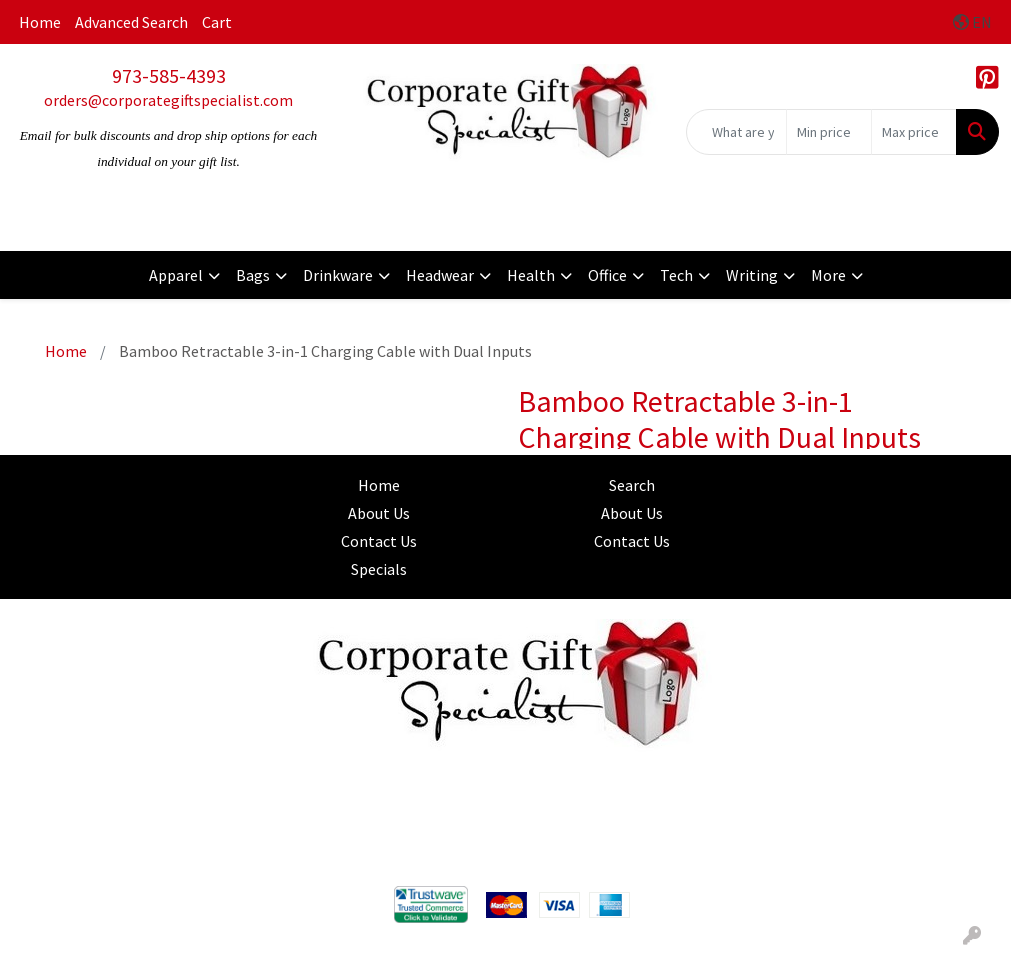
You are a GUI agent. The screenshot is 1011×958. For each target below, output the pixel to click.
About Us (379, 513)
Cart (217, 22)
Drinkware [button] (338, 275)
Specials (379, 569)
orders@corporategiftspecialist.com (168, 100)
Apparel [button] (176, 275)
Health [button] (531, 275)
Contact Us (379, 541)
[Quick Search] (736, 132)
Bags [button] (253, 275)
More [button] (828, 275)
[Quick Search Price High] (914, 132)
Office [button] (607, 275)
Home (40, 22)
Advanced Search (131, 22)
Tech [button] (676, 275)
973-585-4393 (169, 75)
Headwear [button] (440, 275)
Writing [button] (752, 275)
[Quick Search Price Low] (829, 132)
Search (632, 485)
